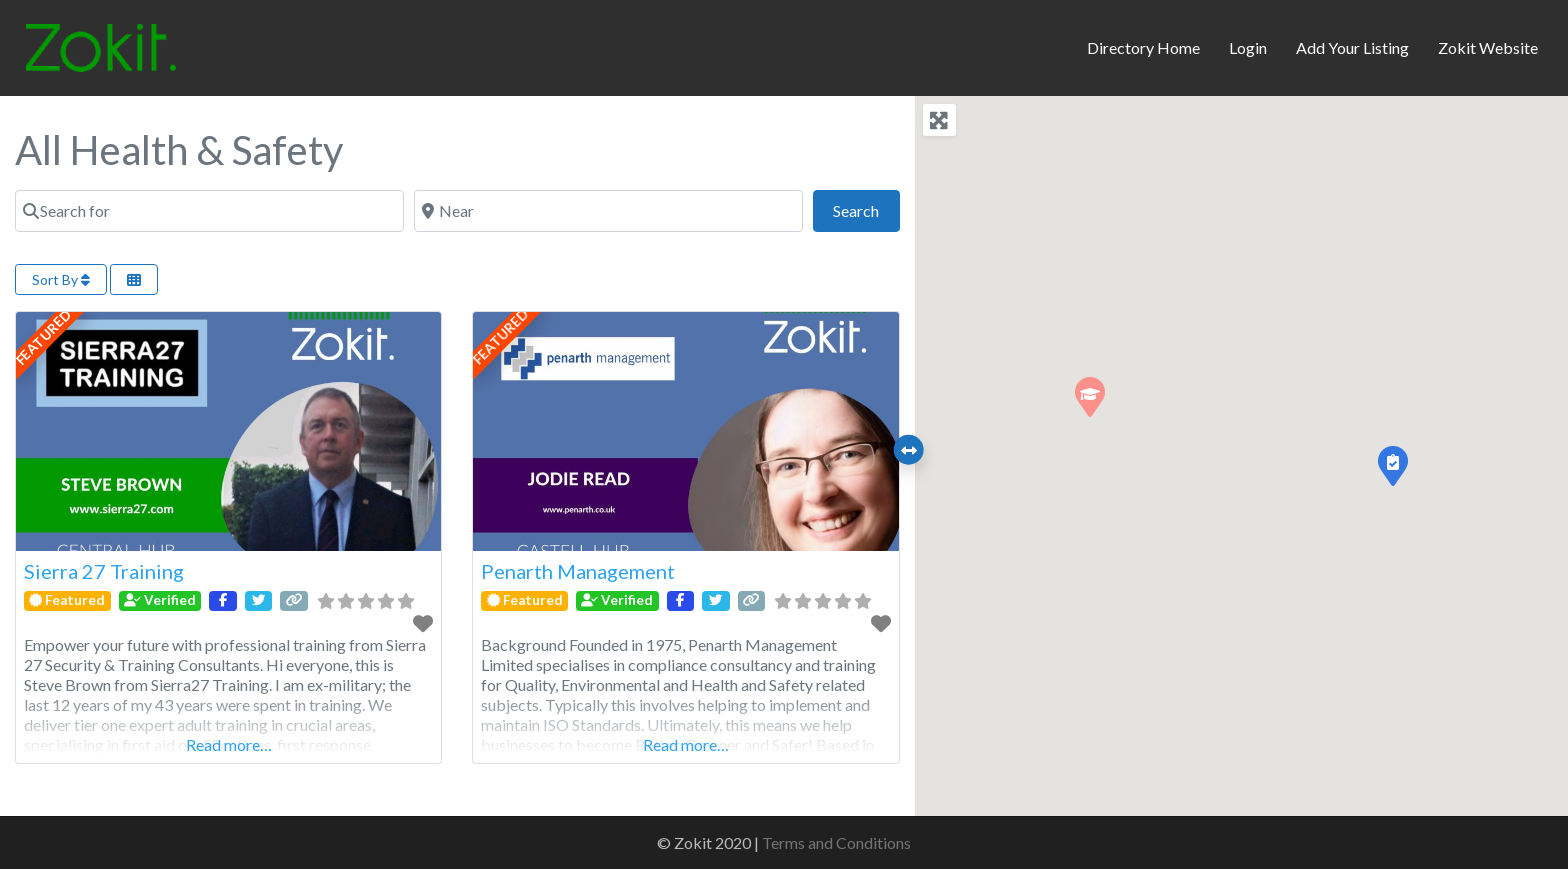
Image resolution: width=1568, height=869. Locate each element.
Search (866, 208)
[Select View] (134, 279)
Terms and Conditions (836, 842)
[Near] (608, 211)
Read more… (229, 744)
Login (1248, 47)
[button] (1392, 465)
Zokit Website (1488, 47)
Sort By (61, 279)
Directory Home (1143, 47)
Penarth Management (578, 571)
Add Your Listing (1352, 47)
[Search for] (209, 211)
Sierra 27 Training (104, 571)
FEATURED (44, 338)
